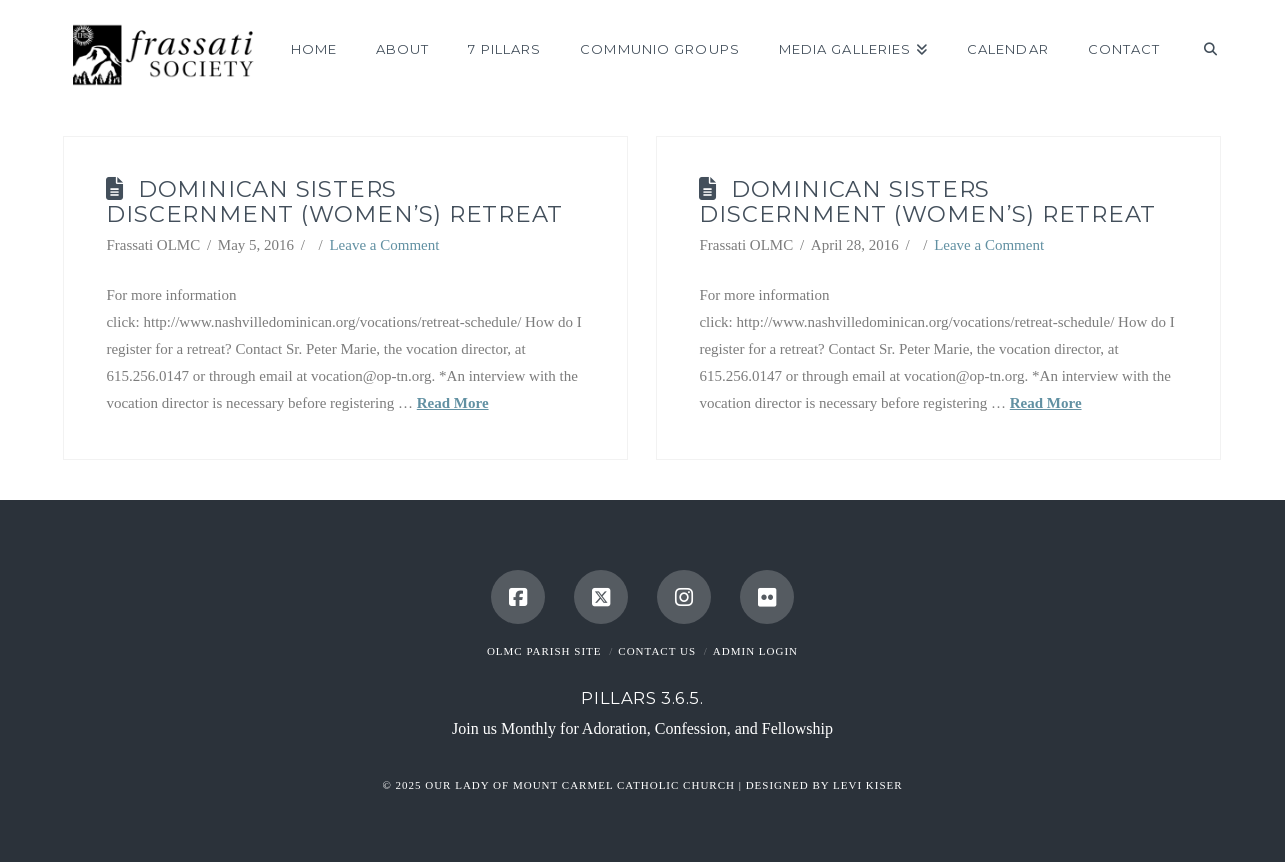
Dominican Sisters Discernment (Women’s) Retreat (334, 201)
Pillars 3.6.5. (642, 698)
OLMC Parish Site (544, 651)
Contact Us (657, 651)
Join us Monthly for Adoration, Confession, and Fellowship (642, 728)
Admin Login (755, 651)
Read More (453, 403)
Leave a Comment (384, 245)
